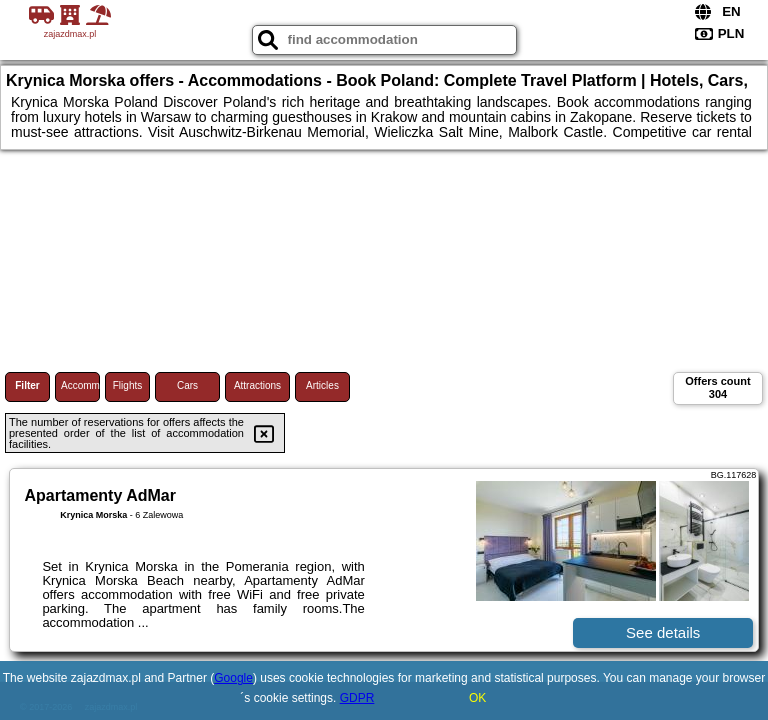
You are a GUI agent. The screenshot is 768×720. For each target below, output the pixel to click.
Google (233, 678)
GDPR (357, 698)
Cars (187, 385)
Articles (322, 385)
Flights (127, 385)
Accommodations (80, 385)
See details (663, 632)
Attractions (257, 385)
